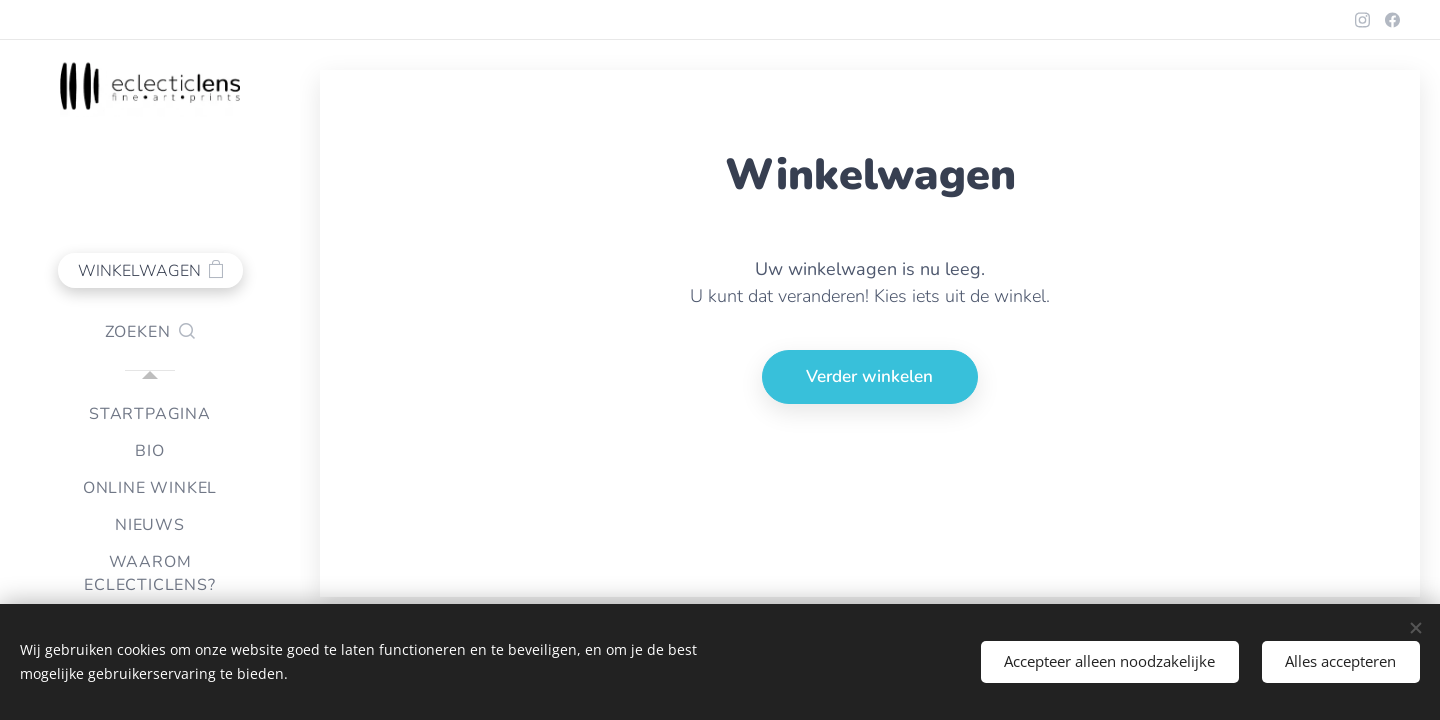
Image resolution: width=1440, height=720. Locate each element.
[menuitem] (150, 414)
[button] (150, 332)
